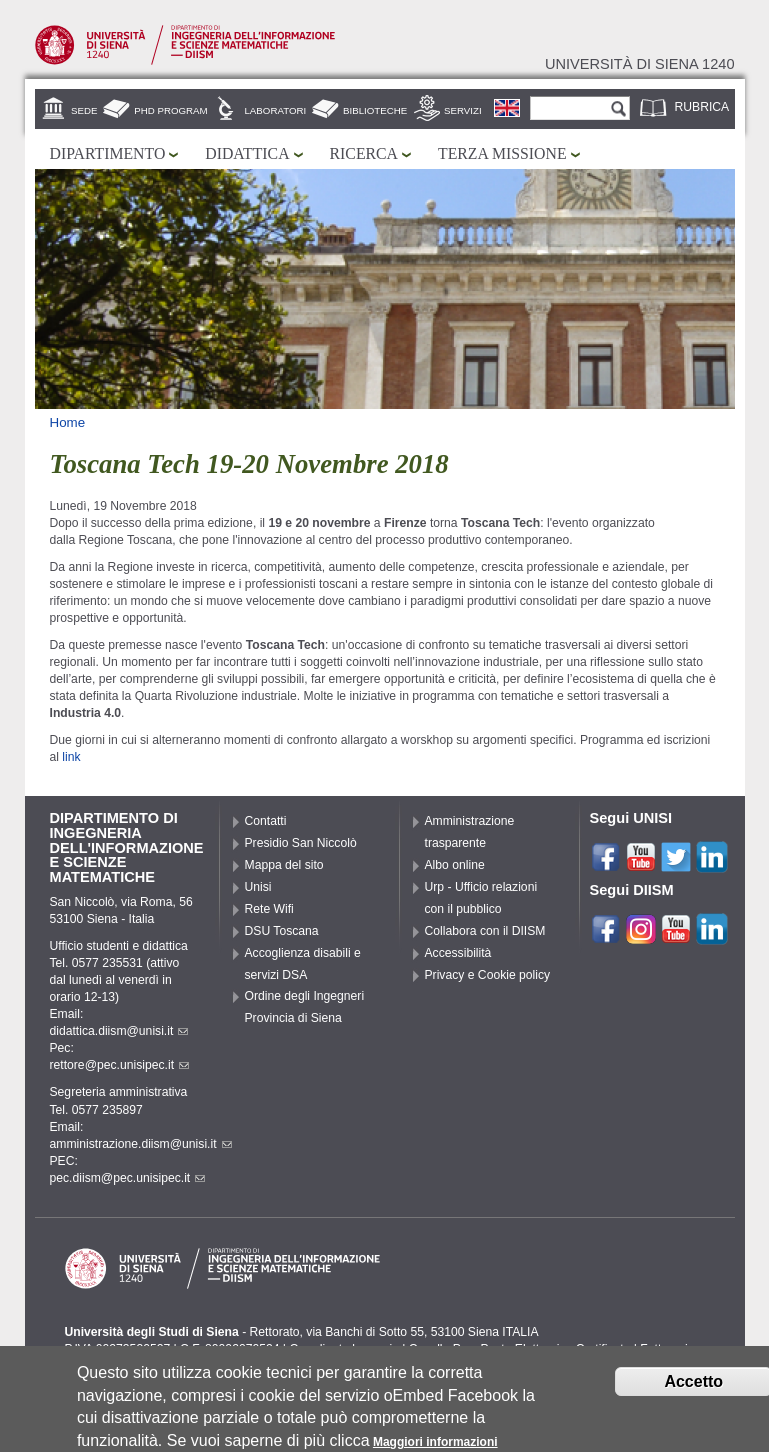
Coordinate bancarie (343, 1349)
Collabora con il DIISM (485, 931)
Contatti (266, 821)
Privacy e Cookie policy (488, 975)
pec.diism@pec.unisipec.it (128, 1178)
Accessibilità (458, 953)
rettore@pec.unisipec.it (120, 1065)
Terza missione (502, 153)
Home (68, 422)
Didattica (247, 153)
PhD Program (170, 110)
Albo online (455, 865)
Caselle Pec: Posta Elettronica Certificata (520, 1349)
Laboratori (275, 110)
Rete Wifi (269, 909)
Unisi (258, 887)
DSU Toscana (282, 931)
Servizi (463, 110)
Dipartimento (108, 153)
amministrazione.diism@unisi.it (141, 1144)
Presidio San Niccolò (301, 843)
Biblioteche (375, 110)
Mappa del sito (284, 865)
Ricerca (364, 153)
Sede (84, 110)
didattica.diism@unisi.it (119, 1031)
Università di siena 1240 (640, 64)
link (71, 757)
